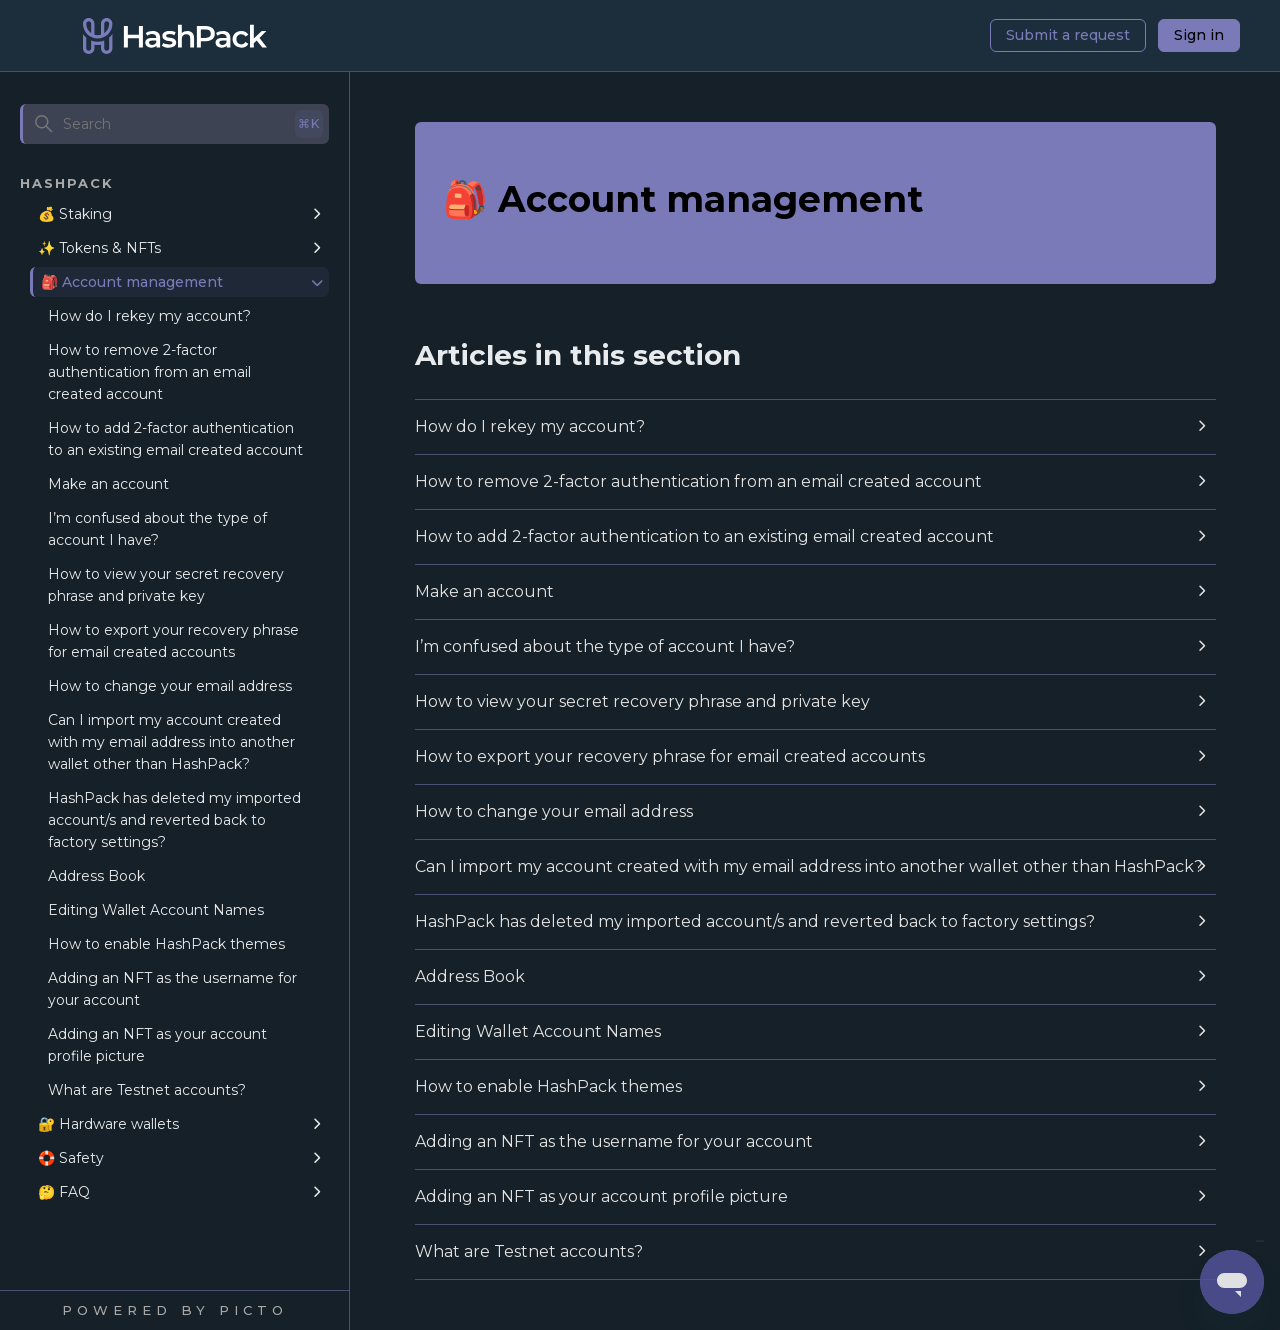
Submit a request (1068, 35)
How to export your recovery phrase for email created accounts (173, 641)
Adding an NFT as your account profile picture (157, 1045)
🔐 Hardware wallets (108, 1124)
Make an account (108, 484)
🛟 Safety (71, 1158)
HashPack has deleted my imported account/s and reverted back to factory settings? (174, 820)
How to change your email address (170, 686)
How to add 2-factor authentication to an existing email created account (175, 439)
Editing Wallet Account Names (156, 910)
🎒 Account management (132, 282)
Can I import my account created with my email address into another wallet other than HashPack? (171, 742)
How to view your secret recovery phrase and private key (166, 585)
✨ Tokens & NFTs (99, 248)
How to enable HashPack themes (166, 944)
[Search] (174, 124)
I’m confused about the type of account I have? (157, 529)
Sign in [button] (1199, 35)
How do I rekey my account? (149, 316)
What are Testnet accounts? (147, 1090)
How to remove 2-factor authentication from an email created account (149, 372)
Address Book (96, 876)
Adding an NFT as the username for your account (172, 989)
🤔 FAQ (64, 1192)
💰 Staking (75, 214)
